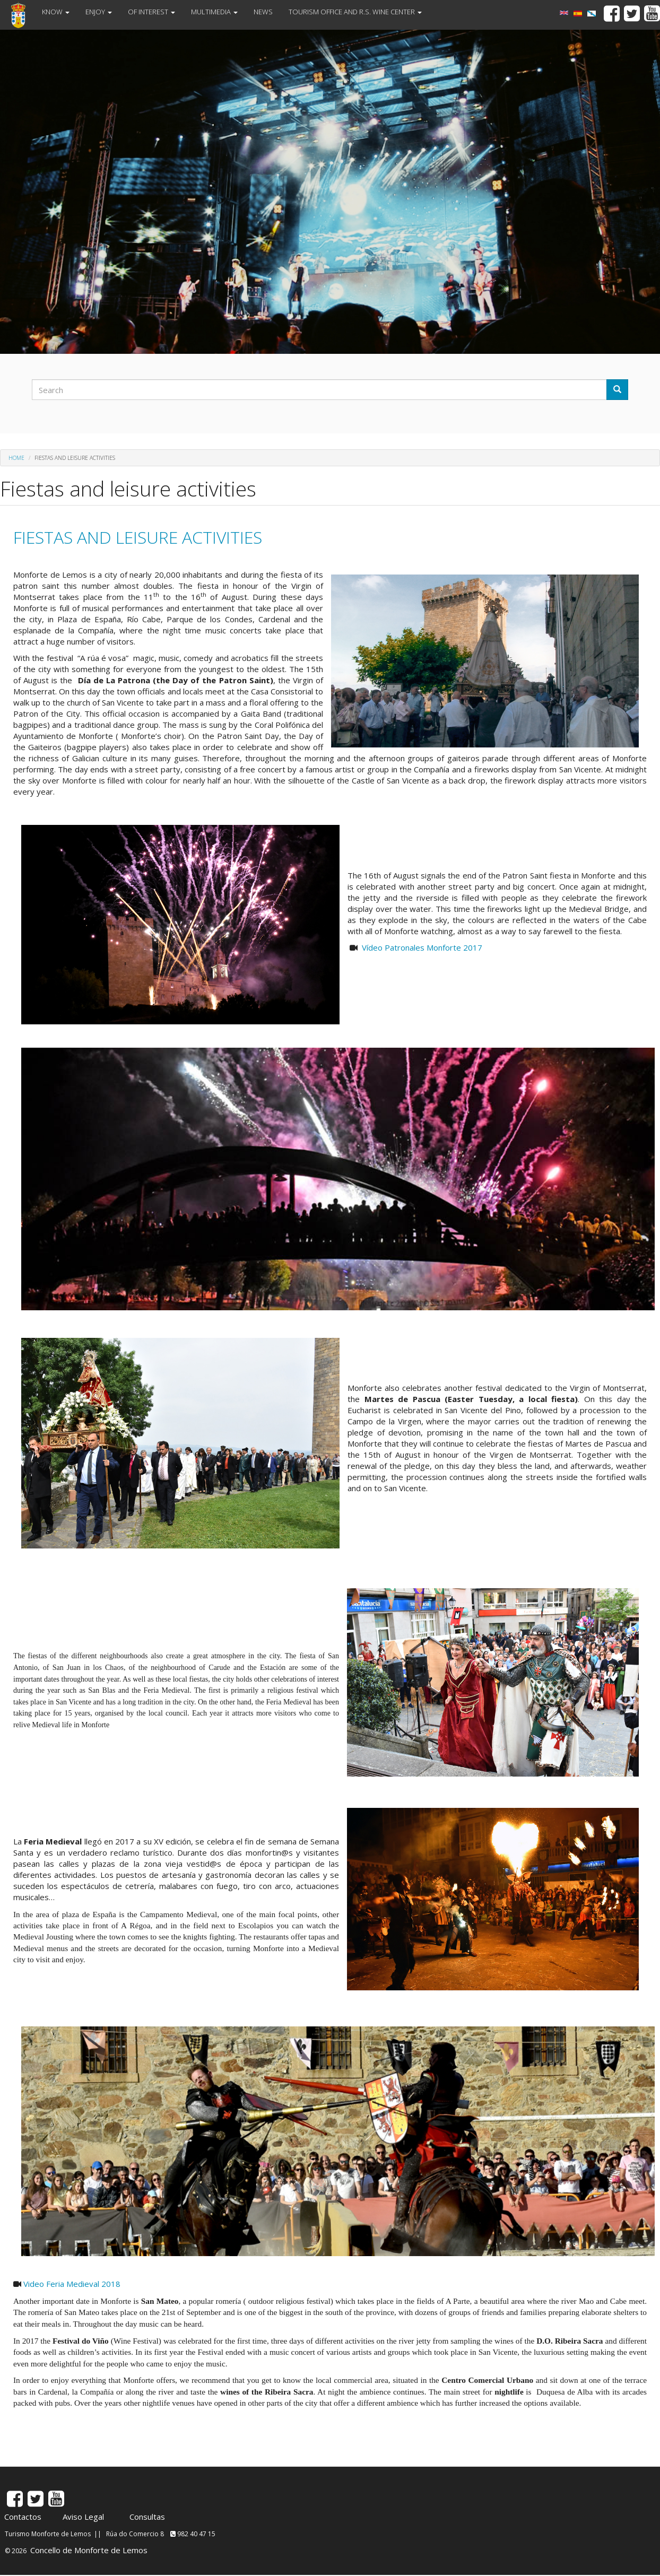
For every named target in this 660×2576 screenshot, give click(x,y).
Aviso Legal (83, 2516)
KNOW (56, 11)
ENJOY (98, 11)
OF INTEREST (151, 11)
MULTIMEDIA (214, 11)
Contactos (22, 2516)
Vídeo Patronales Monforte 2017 (422, 947)
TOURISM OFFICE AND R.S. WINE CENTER (355, 11)
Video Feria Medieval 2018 (71, 2283)
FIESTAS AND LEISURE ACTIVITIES (137, 537)
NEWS (263, 11)
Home (16, 458)
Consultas (147, 2516)
